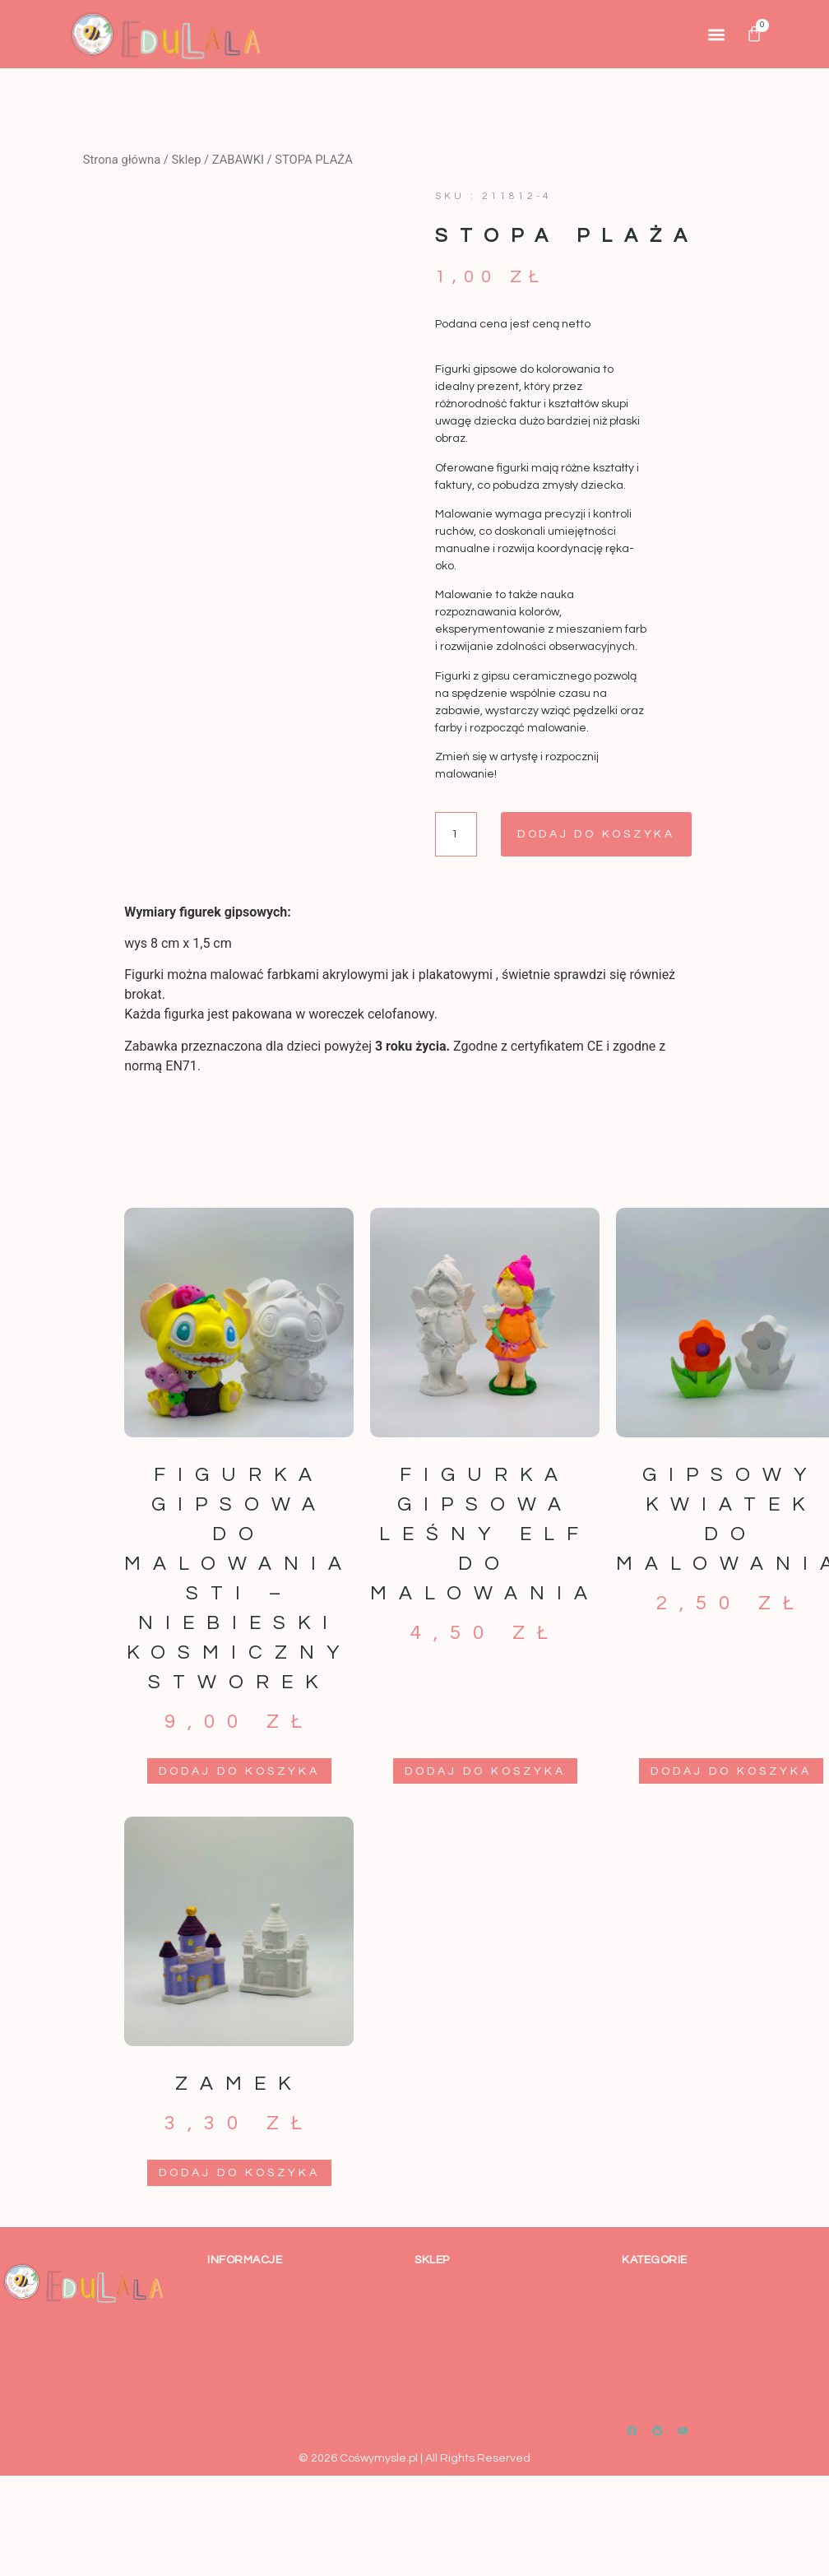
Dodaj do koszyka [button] (239, 1771)
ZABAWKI (238, 159)
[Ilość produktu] (456, 834)
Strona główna (121, 159)
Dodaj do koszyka (597, 834)
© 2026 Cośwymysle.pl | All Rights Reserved (414, 2458)
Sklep (186, 159)
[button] (715, 34)
